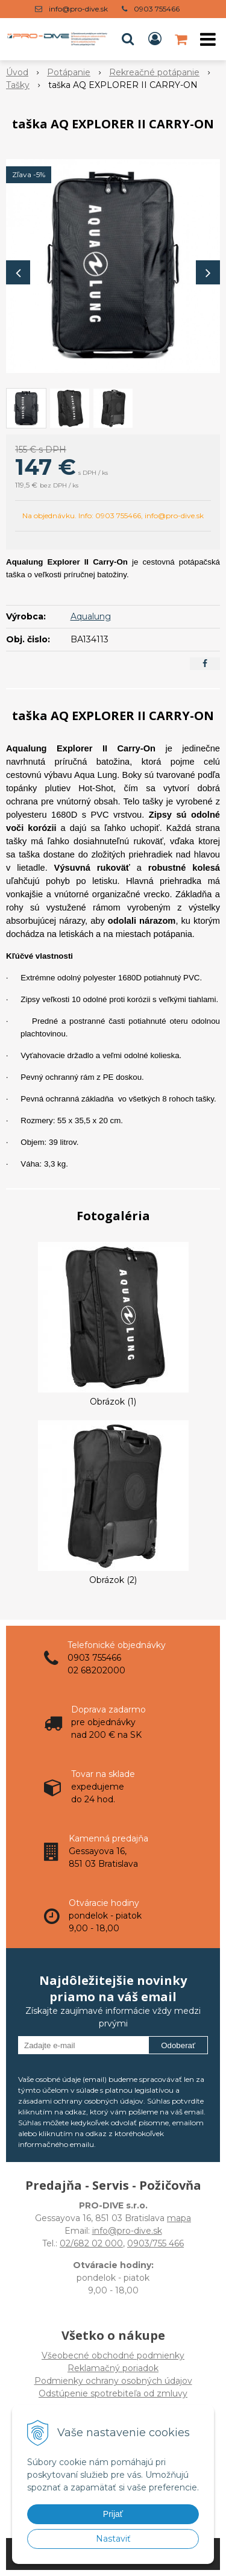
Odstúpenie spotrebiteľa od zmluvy (113, 2393)
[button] (128, 39)
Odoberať (178, 2045)
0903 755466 (157, 8)
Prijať (113, 2514)
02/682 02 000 (91, 2243)
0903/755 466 (155, 2243)
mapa (179, 2218)
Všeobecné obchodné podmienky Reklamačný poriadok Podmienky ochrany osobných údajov (113, 2368)
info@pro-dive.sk (78, 8)
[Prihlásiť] (155, 39)
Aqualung (91, 616)
